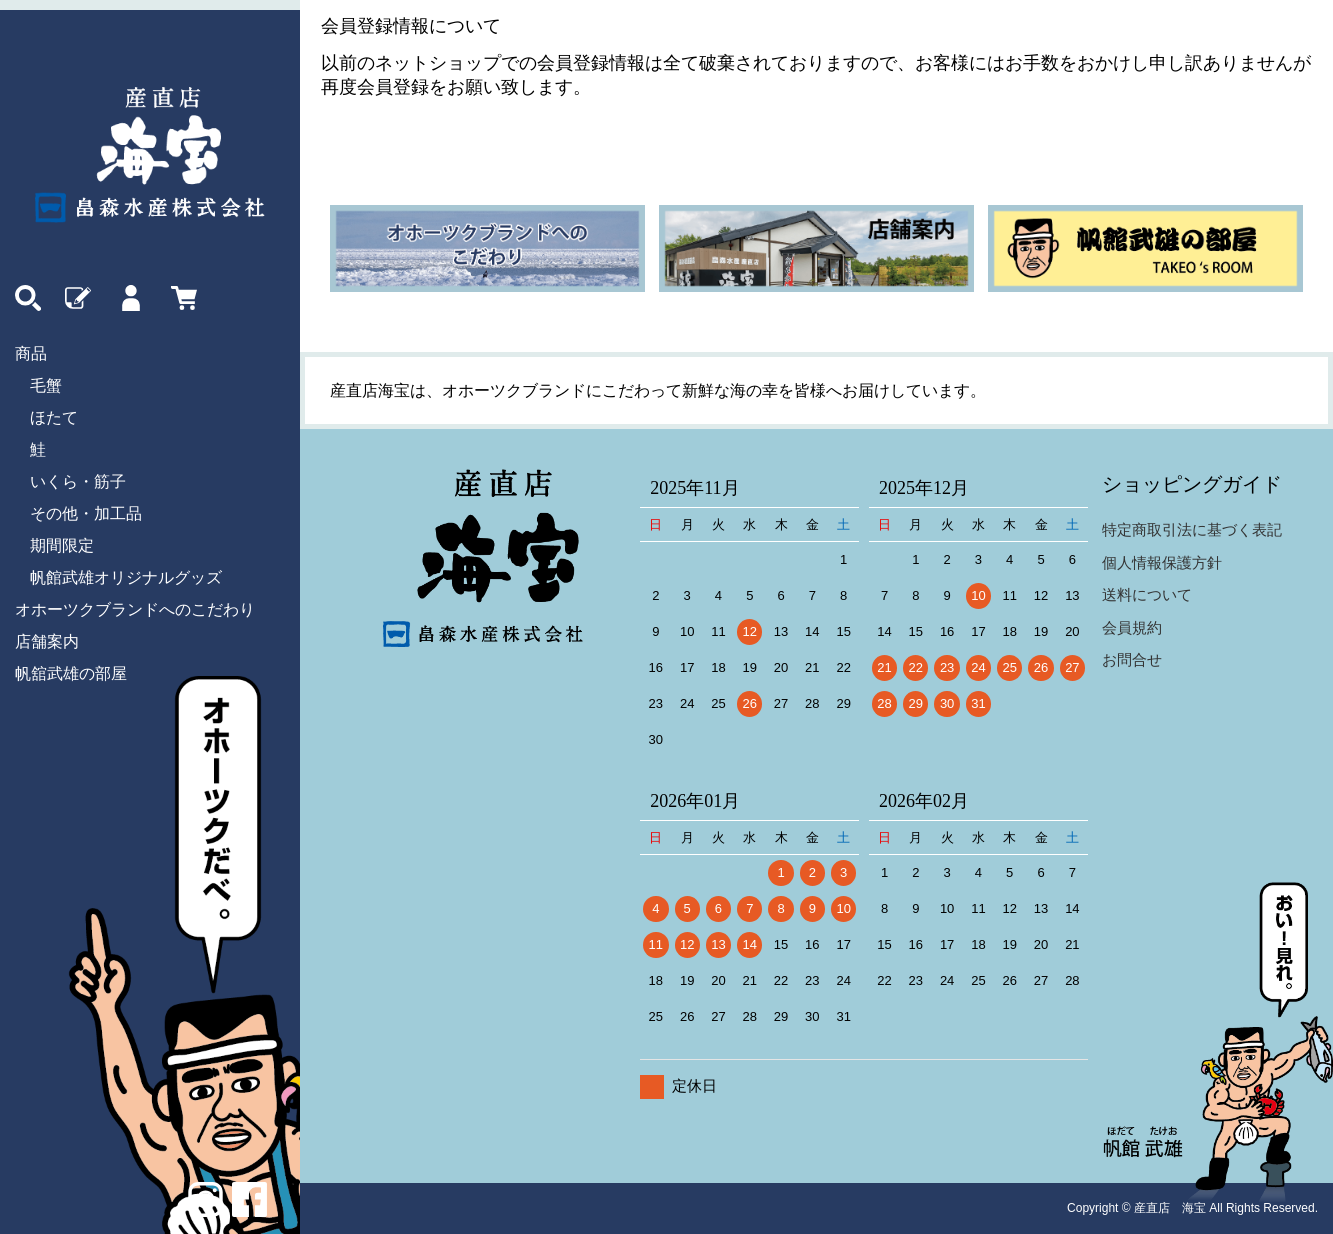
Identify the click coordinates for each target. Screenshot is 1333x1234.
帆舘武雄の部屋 (71, 673)
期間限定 (62, 545)
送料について (1147, 594)
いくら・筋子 (78, 481)
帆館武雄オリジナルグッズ (126, 577)
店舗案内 (47, 641)
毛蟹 (46, 385)
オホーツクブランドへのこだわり (135, 609)
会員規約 (1132, 627)
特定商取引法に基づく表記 (1192, 529)
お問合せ (1132, 659)
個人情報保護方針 (1162, 562)
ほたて (54, 417)
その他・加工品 (86, 513)
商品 (31, 353)
